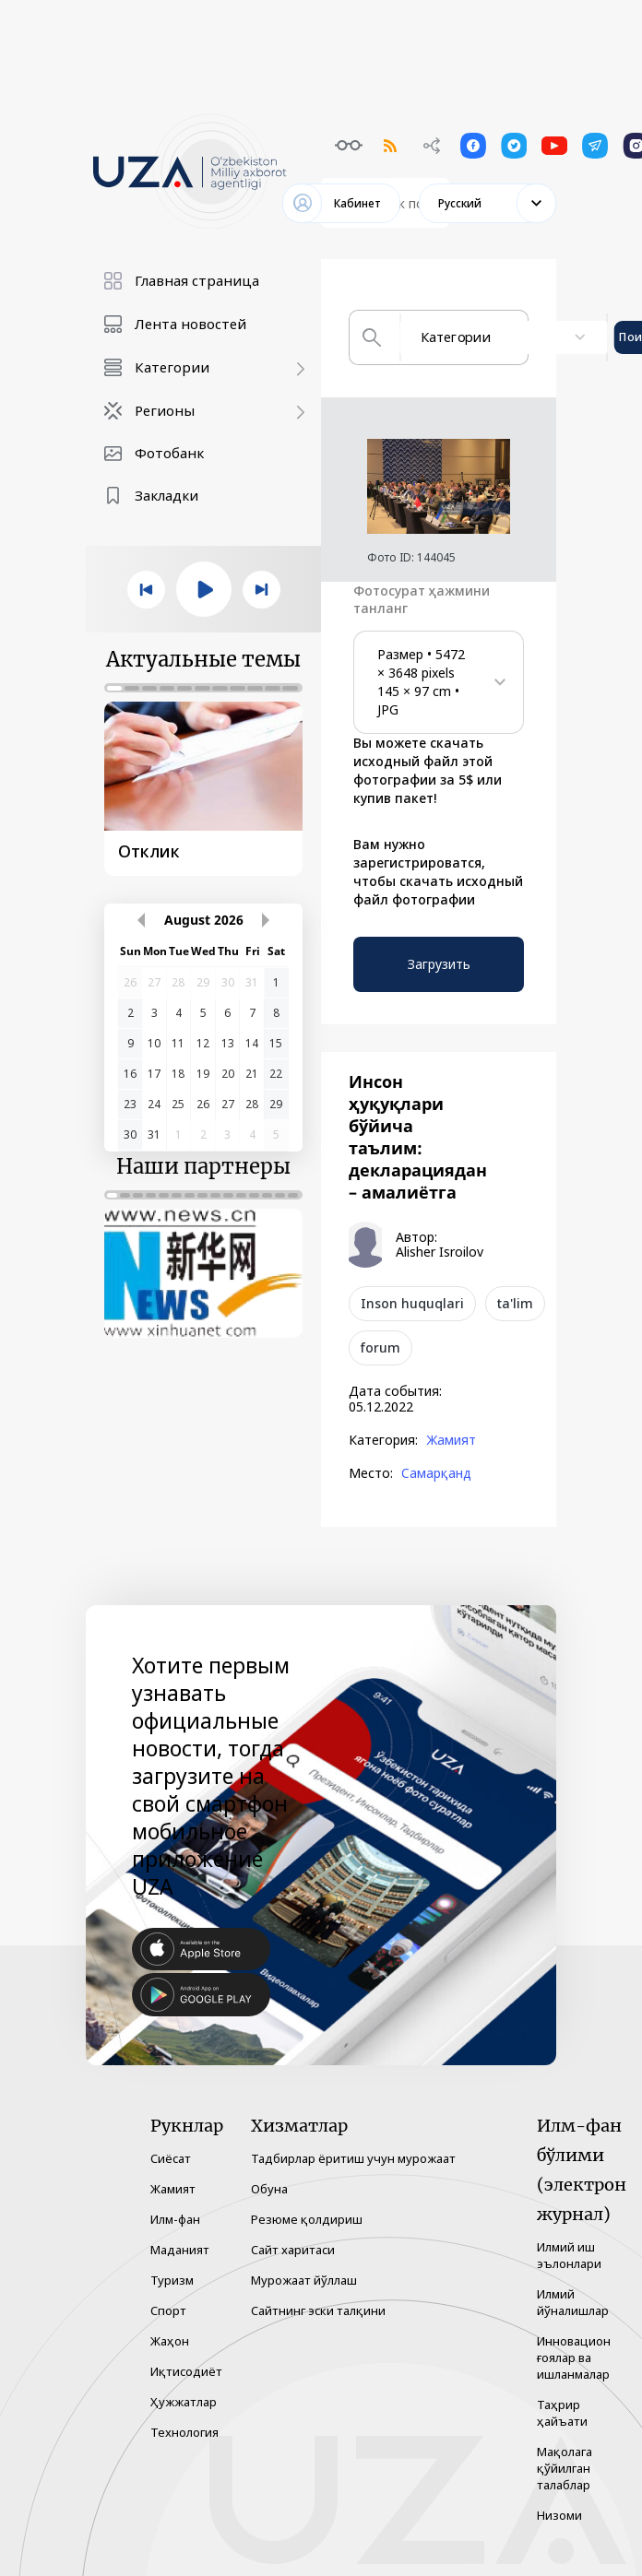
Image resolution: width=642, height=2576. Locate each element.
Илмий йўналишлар (573, 2302)
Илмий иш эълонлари (569, 2255)
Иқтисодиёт (186, 2371)
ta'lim (515, 1303)
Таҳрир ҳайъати (562, 2412)
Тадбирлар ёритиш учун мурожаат (353, 2158)
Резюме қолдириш (307, 2219)
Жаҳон (169, 2341)
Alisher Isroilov (439, 1252)
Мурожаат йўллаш (304, 2280)
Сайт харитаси (293, 2249)
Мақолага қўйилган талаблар (564, 2468)
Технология (184, 2432)
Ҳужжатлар (183, 2401)
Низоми (559, 2515)
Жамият (451, 1440)
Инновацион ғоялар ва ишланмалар (574, 2357)
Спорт (168, 2310)
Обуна (269, 2188)
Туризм (172, 2280)
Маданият (179, 2249)
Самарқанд (436, 1473)
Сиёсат (170, 2158)
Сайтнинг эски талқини (318, 2310)
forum (380, 1347)
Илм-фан (175, 2219)
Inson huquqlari (412, 1303)
